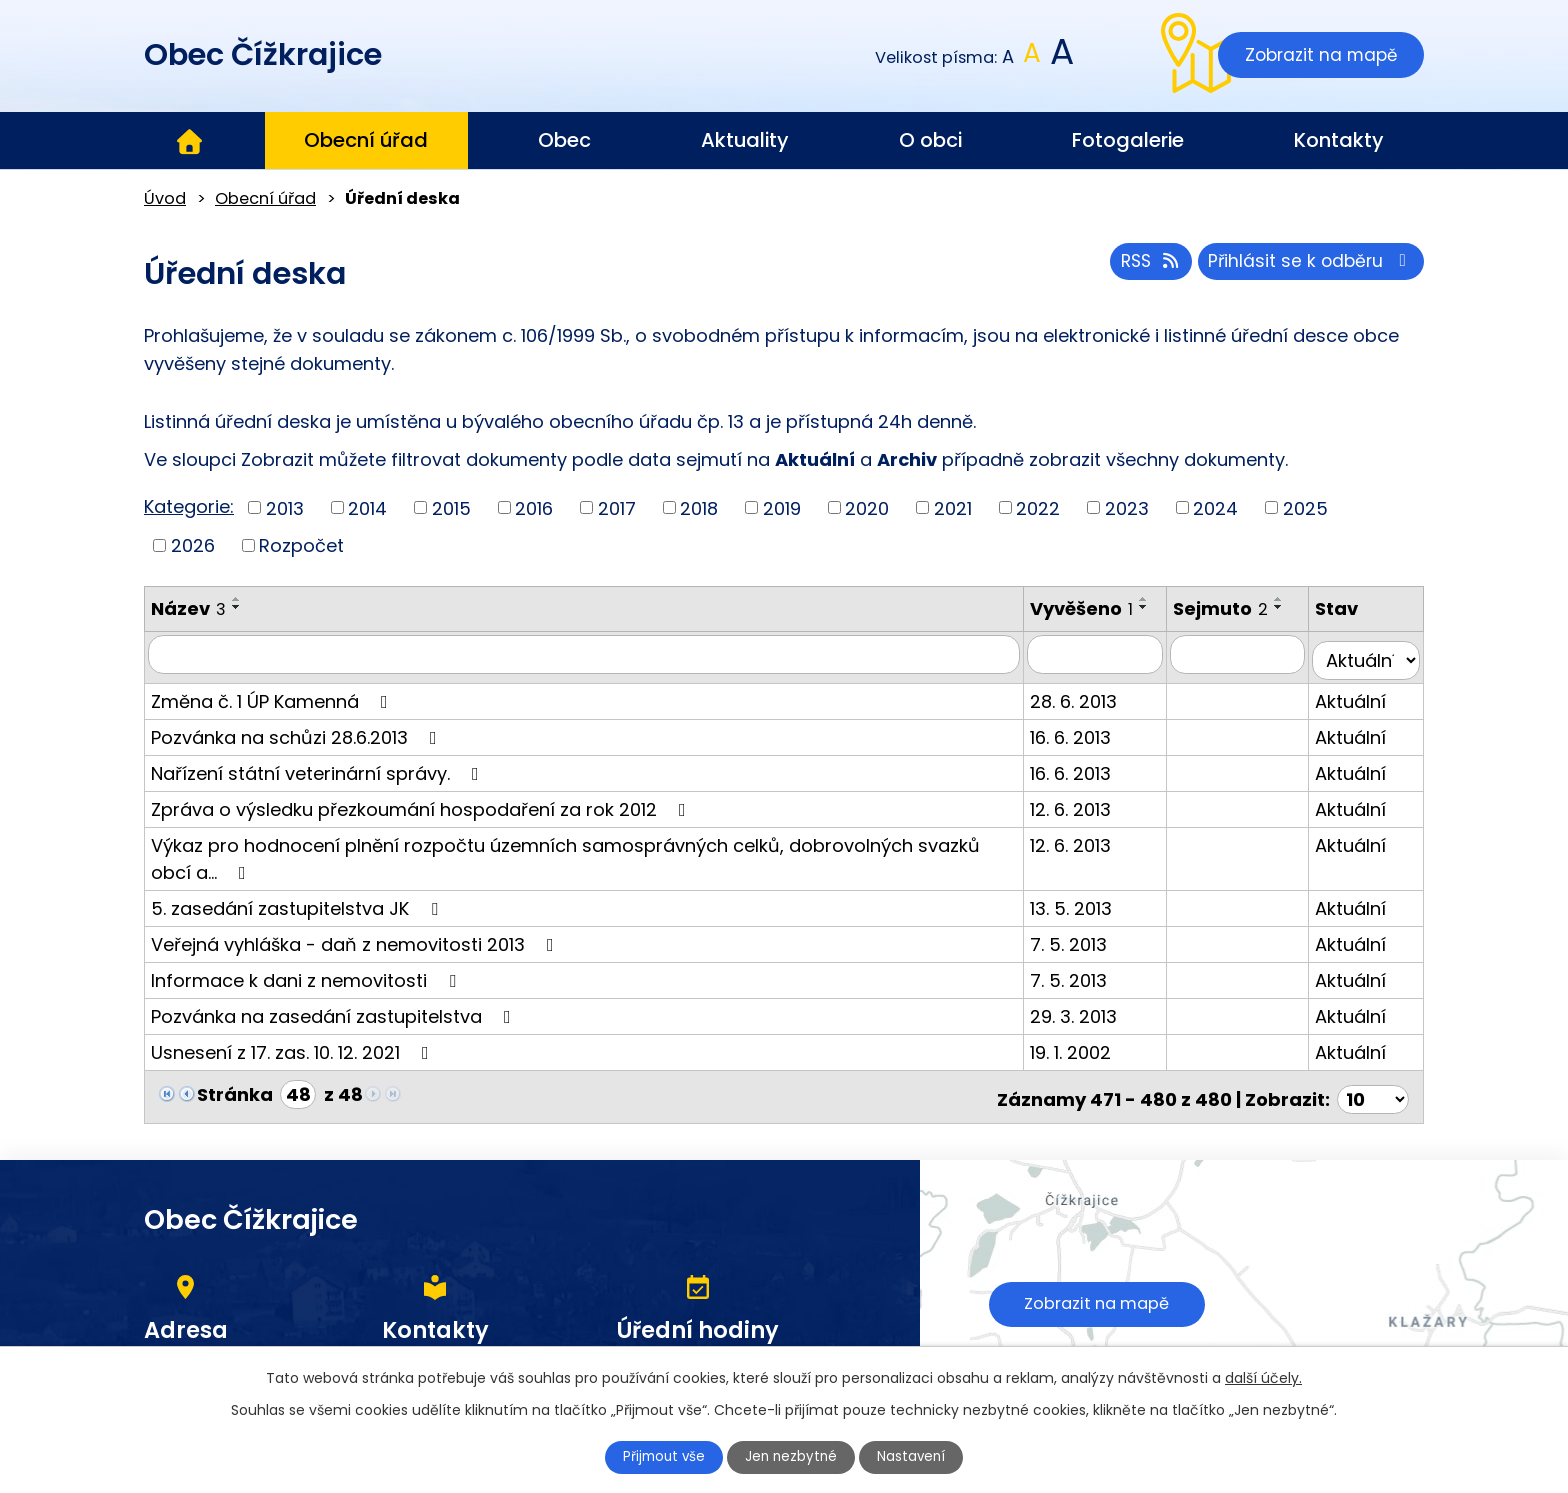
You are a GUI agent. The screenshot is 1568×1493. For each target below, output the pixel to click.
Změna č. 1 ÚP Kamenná (273, 709)
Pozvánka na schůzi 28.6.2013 (298, 745)
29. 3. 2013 (1093, 1024)
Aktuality (745, 140)
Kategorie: (189, 506)
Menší (1008, 57)
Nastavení (921, 1456)
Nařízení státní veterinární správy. (319, 781)
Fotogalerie (1128, 140)
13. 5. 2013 (1091, 916)
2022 (1038, 507)
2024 (1215, 507)
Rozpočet (301, 545)
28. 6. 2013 (1093, 709)
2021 (953, 507)
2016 (534, 507)
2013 (285, 507)
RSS (1140, 265)
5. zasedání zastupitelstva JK (298, 916)
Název (188, 608)
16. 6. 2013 (1090, 745)
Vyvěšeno (1101, 608)
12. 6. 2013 (1090, 817)
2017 (617, 507)
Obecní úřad (366, 140)
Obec (564, 140)
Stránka (235, 1102)
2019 (782, 507)
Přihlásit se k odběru (1308, 265)
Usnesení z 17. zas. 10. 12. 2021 (294, 1060)
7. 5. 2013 (1088, 952)
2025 (1305, 507)
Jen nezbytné (792, 1456)
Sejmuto (1235, 608)
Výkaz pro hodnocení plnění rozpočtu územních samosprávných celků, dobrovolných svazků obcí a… (588, 867)
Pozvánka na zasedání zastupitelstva (335, 1024)
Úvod (189, 141)
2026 (193, 545)
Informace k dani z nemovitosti (307, 988)
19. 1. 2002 (1090, 1060)
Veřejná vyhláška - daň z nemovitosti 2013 (356, 952)
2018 (699, 507)
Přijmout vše (656, 1456)
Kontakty (1339, 140)
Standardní (1032, 57)
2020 (867, 507)
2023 (1127, 507)
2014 (367, 507)
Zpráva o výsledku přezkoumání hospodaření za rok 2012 (422, 817)
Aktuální (1358, 709)
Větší (1060, 57)
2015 (451, 507)
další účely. (1263, 1376)
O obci (930, 140)
